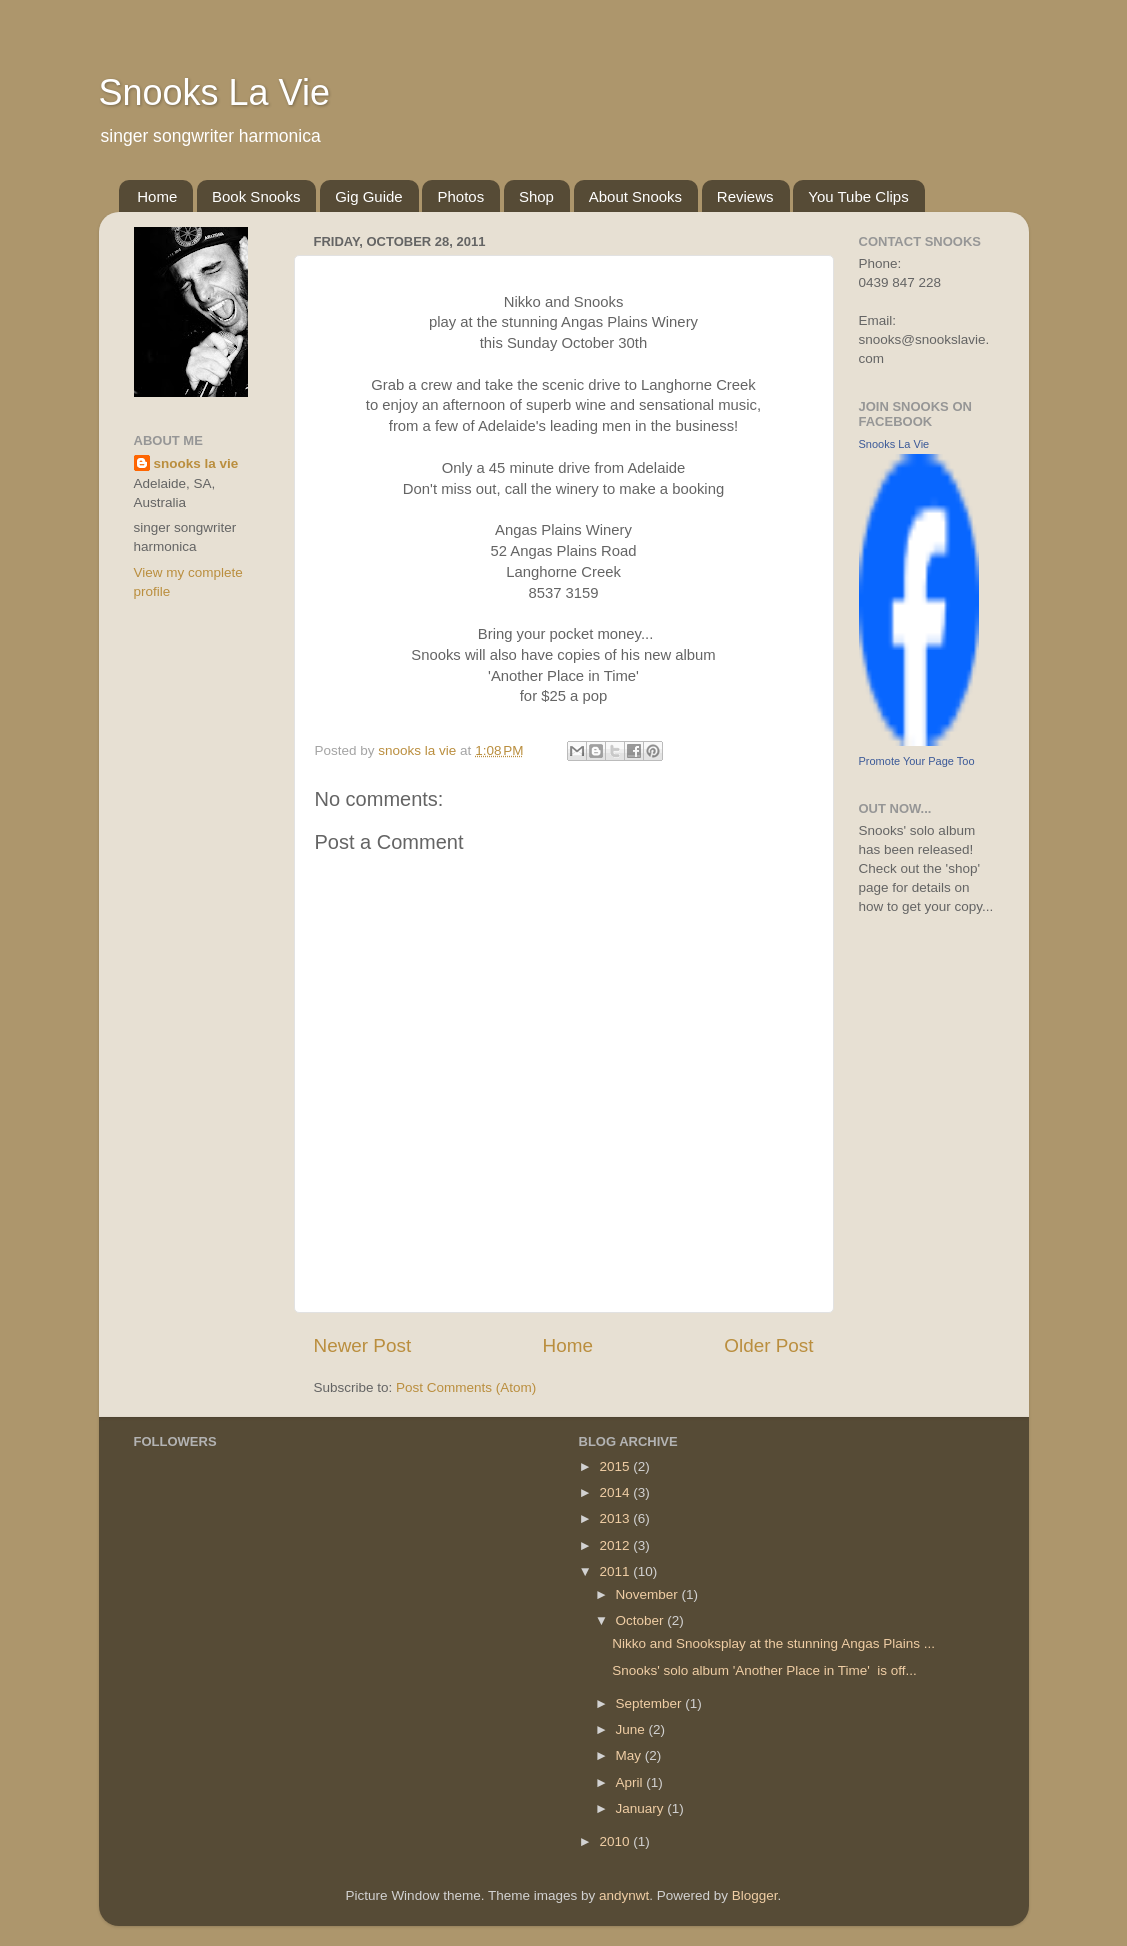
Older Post (768, 1345)
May (630, 1755)
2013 (616, 1518)
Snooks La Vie (215, 92)
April (631, 1782)
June (632, 1729)
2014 (616, 1492)
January (642, 1808)
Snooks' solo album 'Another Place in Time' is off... (764, 1670)
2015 (616, 1466)
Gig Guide (369, 196)
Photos (460, 196)
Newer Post (363, 1345)
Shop (536, 196)
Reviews (745, 196)
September (651, 1703)
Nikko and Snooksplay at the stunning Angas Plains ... (773, 1643)
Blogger (755, 1895)
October (642, 1620)
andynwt (624, 1895)
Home (157, 196)
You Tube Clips (858, 196)
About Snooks (635, 196)
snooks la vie (196, 463)
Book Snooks (256, 196)
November (649, 1594)
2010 (616, 1841)
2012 (616, 1545)
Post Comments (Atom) (466, 1387)
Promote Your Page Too (917, 761)
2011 (616, 1571)
